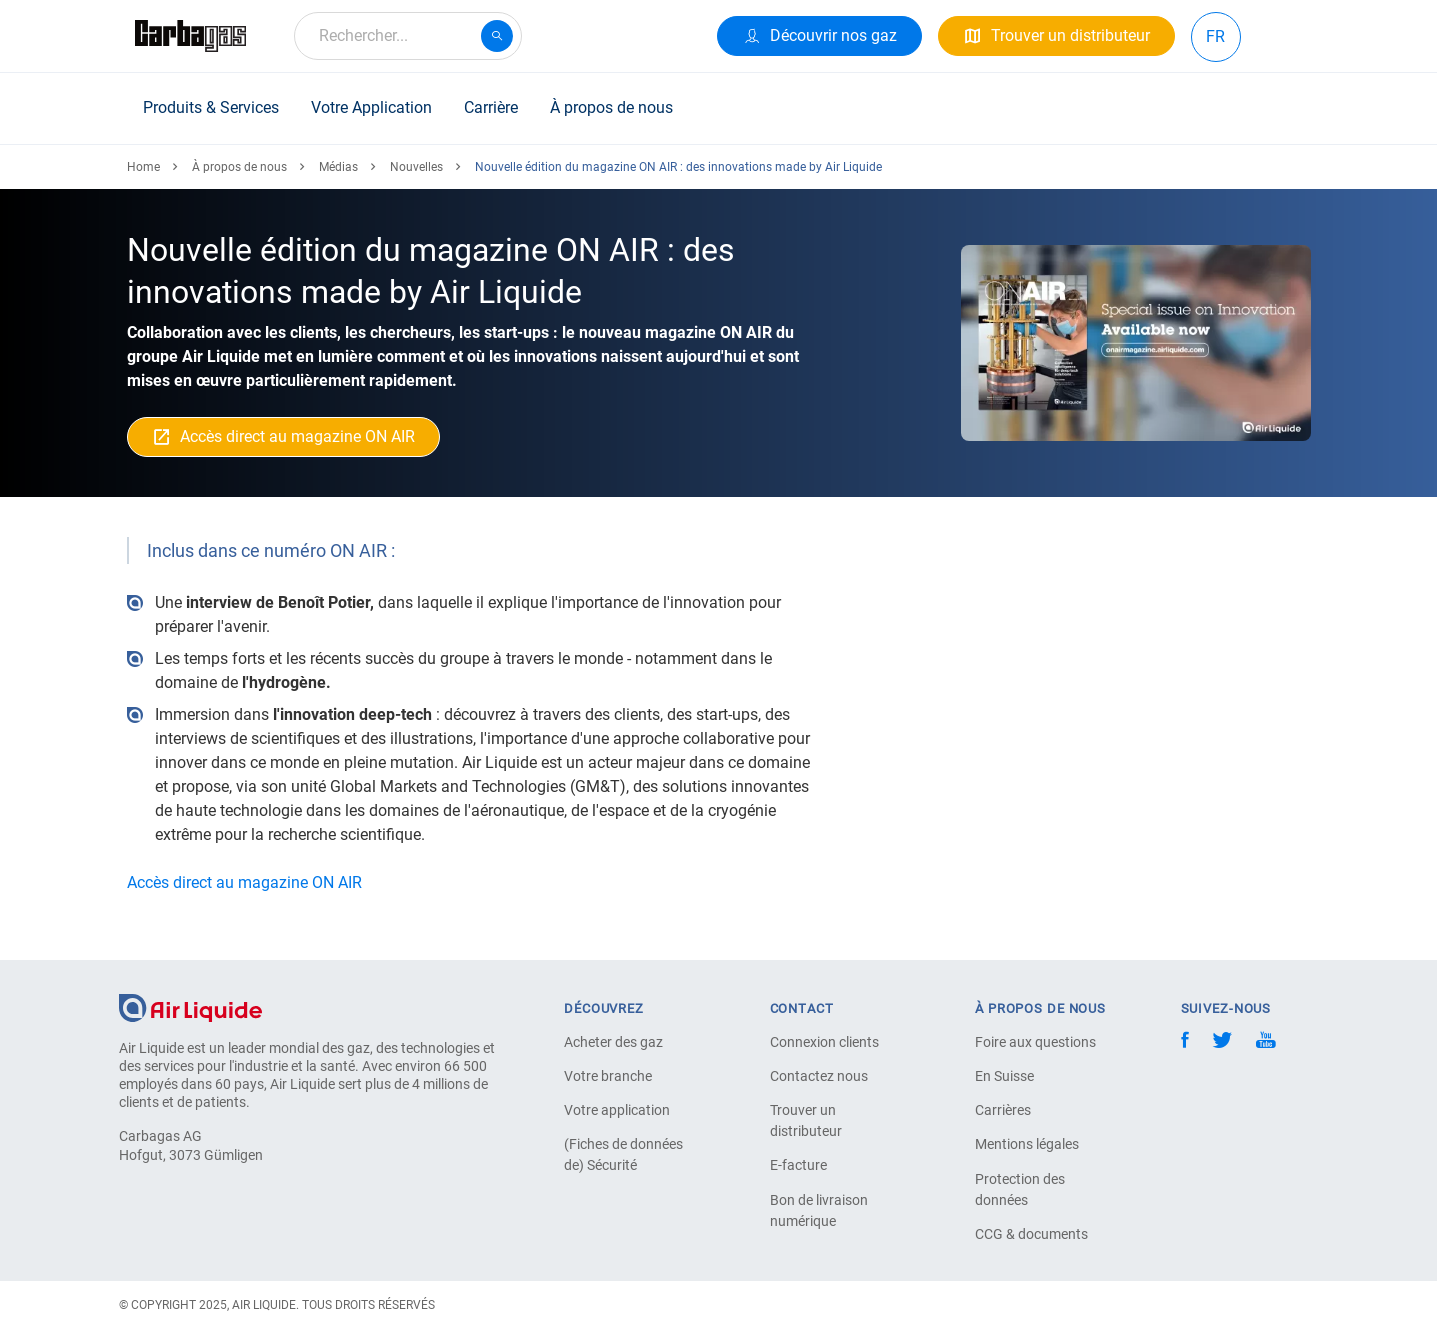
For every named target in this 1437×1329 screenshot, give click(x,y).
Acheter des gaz (613, 1042)
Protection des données (1020, 1189)
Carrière (491, 107)
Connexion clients (824, 1042)
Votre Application (371, 107)
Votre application (617, 1110)
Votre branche (608, 1076)
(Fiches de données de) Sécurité (623, 1154)
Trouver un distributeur (806, 1120)
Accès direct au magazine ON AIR (246, 882)
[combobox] (408, 36)
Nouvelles (416, 167)
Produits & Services (211, 107)
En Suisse (1004, 1076)
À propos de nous (611, 107)
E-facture (798, 1165)
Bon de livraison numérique (819, 1210)
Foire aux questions (1035, 1042)
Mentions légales (1027, 1144)
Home (143, 167)
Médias (338, 167)
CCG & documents (1031, 1234)
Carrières (1003, 1110)
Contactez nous (819, 1076)
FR (1215, 36)
